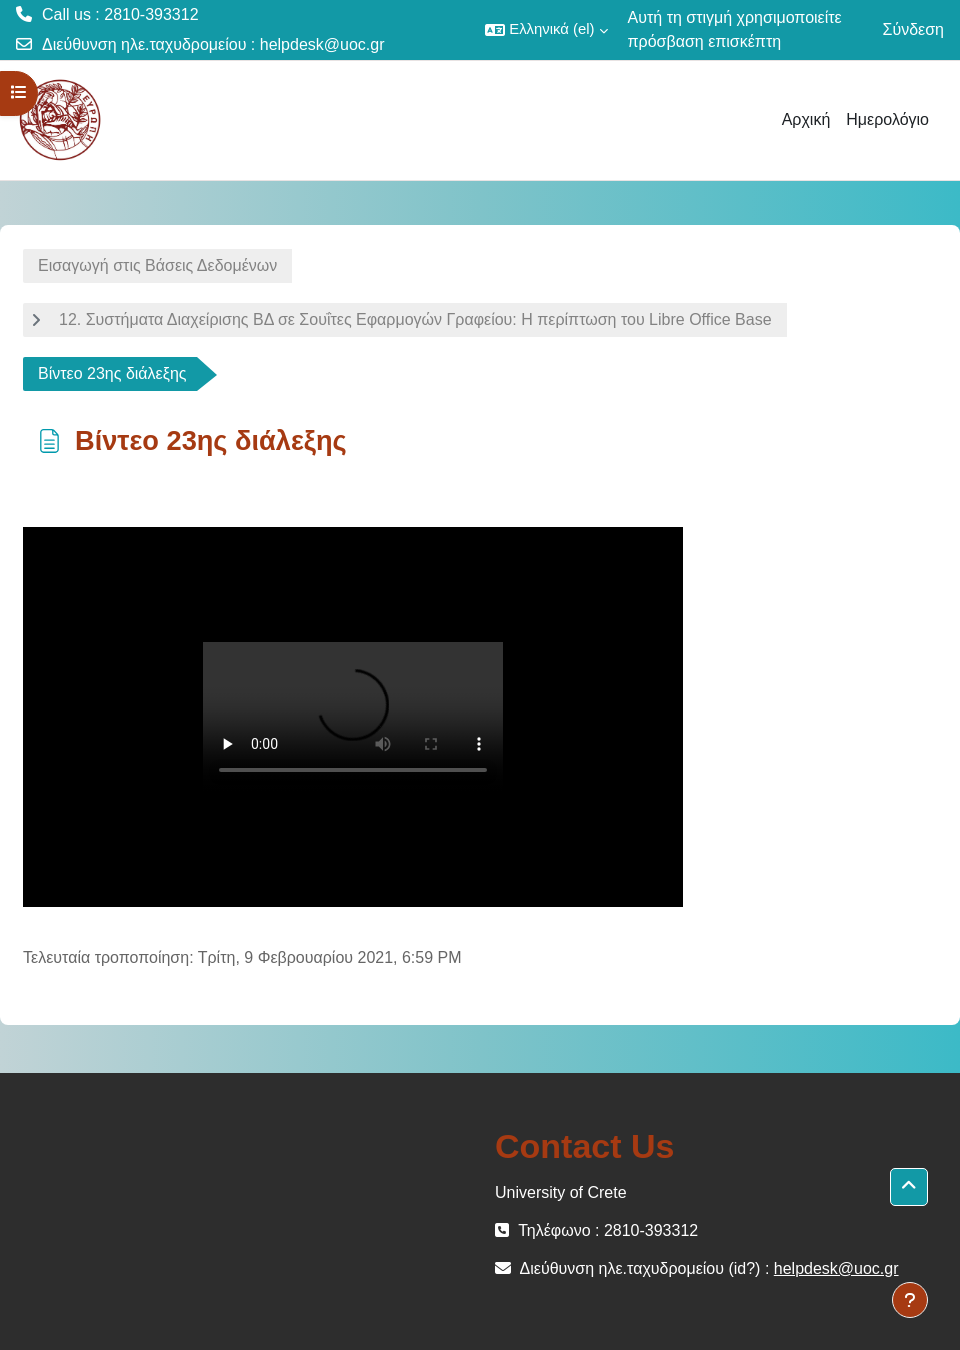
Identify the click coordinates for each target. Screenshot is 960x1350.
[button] (546, 30)
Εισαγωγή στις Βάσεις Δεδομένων (157, 265)
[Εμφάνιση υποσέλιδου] (910, 1300)
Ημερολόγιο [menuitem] (887, 119)
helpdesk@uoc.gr (322, 44)
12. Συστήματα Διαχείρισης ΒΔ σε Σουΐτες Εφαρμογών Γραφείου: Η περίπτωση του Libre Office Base (415, 319)
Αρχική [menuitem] (806, 119)
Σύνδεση (913, 29)
